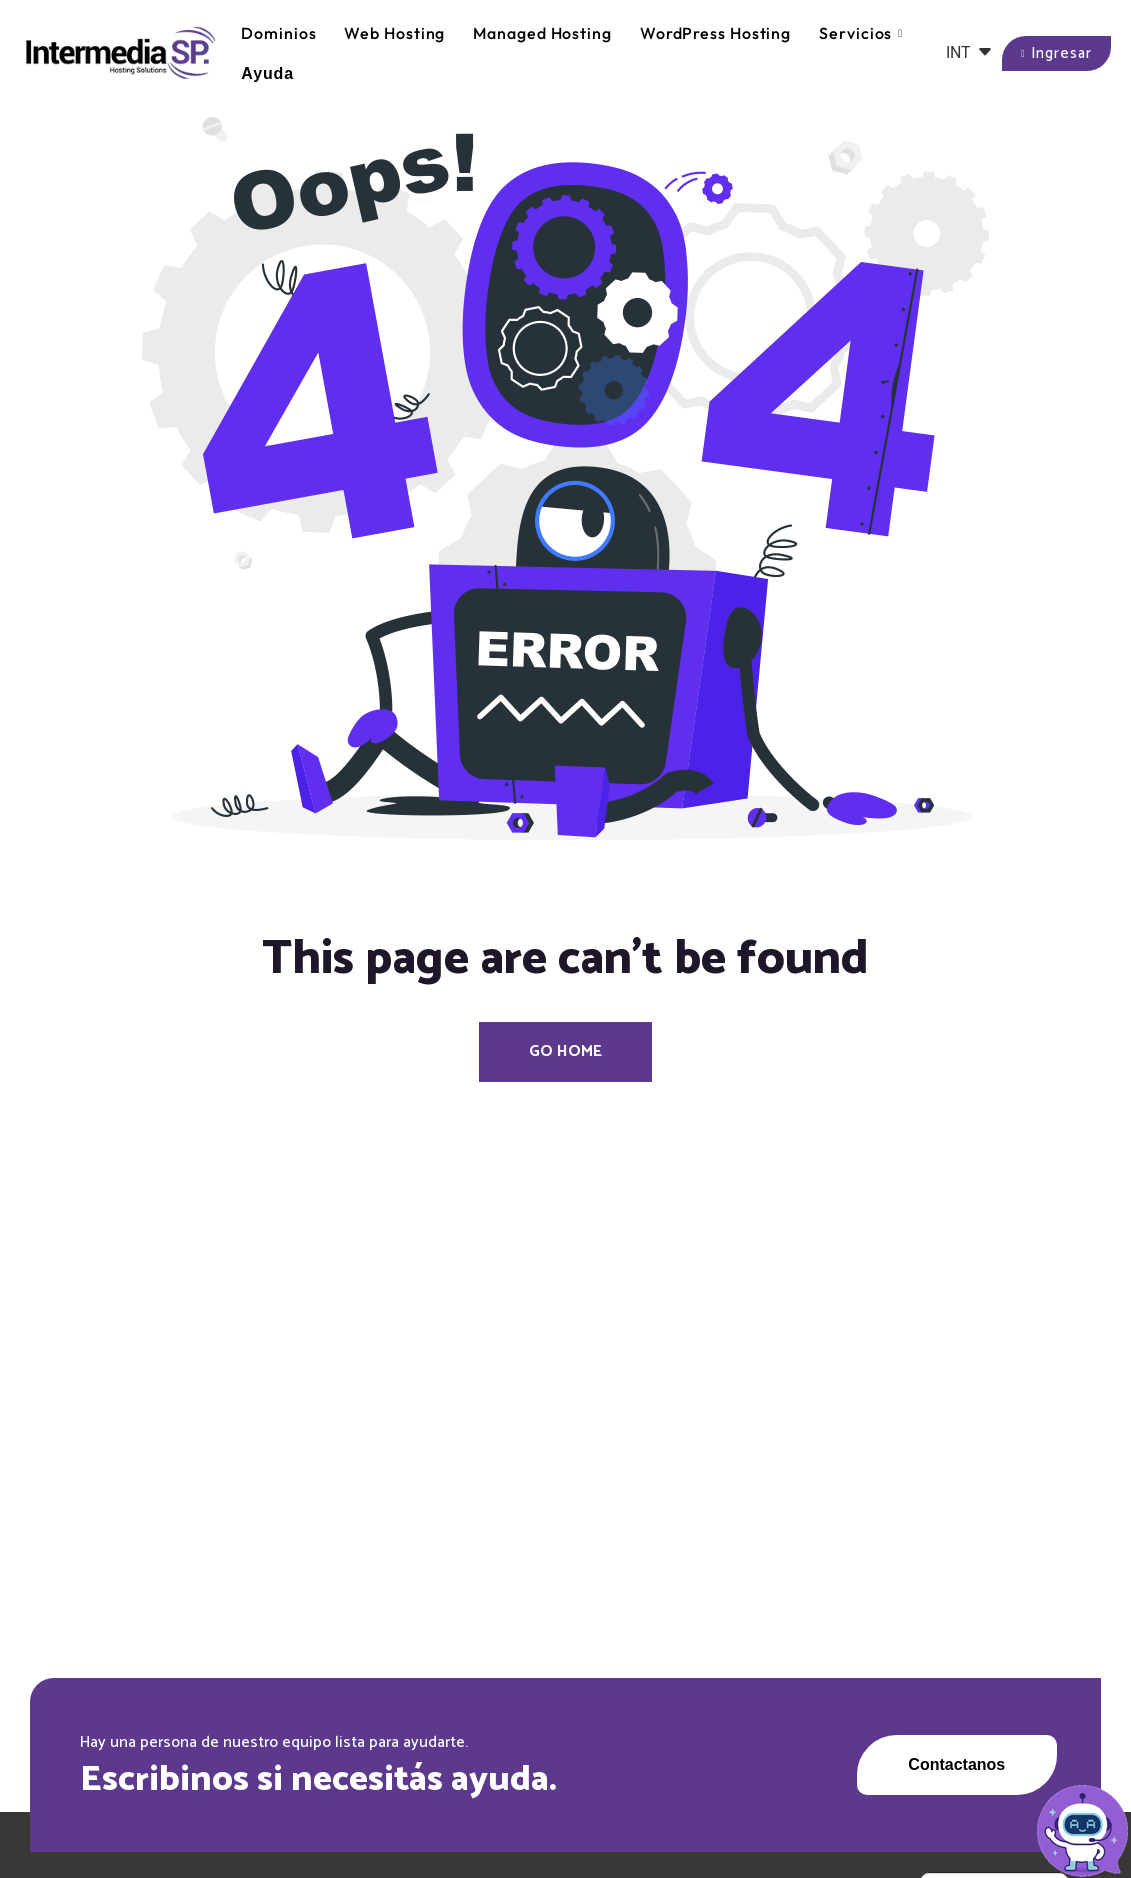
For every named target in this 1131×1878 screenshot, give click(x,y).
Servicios (861, 33)
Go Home (565, 1051)
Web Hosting (394, 33)
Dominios (278, 33)
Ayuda (267, 73)
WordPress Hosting (715, 33)
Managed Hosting (542, 33)
